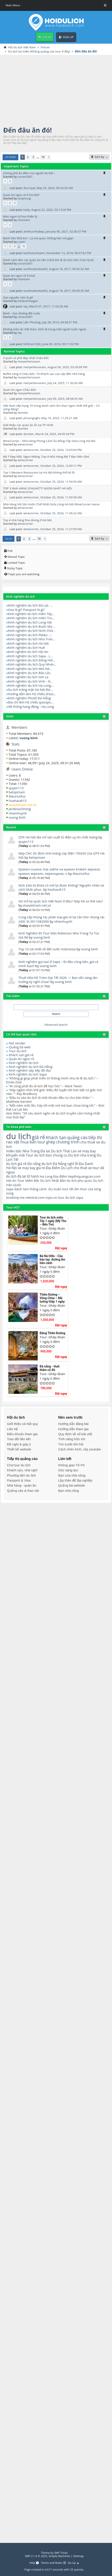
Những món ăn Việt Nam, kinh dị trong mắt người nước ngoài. (45, 329)
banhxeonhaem (34, 253)
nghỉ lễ (72, 1163)
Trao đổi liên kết (19, 1439)
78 (43, 157)
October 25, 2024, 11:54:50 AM (61, 482)
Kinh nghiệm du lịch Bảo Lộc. (29, 673)
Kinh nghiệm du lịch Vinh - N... (30, 681)
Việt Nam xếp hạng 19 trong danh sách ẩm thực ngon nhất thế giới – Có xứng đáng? (51, 407)
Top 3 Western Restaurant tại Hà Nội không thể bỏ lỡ (39, 472)
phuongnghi (31, 418)
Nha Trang (31, 1151)
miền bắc (14, 1150)
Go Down (10, 157)
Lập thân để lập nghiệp (75, 1480)
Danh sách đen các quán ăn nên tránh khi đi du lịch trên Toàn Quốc (48, 260)
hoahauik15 (17, 800)
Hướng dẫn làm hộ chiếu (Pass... (32, 694)
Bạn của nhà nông (71, 1475)
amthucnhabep (33, 231)
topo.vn (51, 1197)
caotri (21, 242)
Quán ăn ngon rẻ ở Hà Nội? (21, 195)
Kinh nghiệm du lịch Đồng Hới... (31, 660)
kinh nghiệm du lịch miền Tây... (31, 614)
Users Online (22, 769)
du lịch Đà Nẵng (53, 1163)
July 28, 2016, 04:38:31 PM (59, 322)
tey (25, 306)
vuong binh (17, 817)
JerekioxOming (20, 809)
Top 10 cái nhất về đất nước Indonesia (47, 949)
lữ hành (33, 1176)
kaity (26, 210)
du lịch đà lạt (16, 1176)
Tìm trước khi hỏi (70, 1444)
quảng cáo (77, 1137)
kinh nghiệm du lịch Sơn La (28, 677)
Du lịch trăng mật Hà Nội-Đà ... (31, 689)
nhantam (24, 220)
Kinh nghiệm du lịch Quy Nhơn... (32, 664)
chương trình (68, 1142)
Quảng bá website (71, 1485)
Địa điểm (60, 1176)
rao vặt (12, 1142)
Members (19, 727)
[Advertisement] (56, 87)
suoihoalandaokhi (35, 269)
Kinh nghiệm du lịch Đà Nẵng (30, 1066)
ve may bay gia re (31, 1167)
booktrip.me (15, 1197)
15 (23, 246)
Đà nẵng (34, 1163)
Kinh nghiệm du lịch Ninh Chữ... (31, 630)
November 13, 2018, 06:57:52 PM (68, 253)
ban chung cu (56, 1155)
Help (34, 2562)
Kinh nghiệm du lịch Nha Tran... (31, 639)
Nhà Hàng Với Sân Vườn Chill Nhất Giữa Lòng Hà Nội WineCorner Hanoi (51, 504)
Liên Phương (31, 322)
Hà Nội (11, 1167)
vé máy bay (87, 1151)
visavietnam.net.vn (23, 804)
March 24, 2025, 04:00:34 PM (54, 434)
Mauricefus (17, 796)
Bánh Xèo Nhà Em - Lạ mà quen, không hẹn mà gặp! (38, 238)
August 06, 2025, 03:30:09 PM (67, 367)
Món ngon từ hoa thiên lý (20, 216)
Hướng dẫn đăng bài (73, 1424)
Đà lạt (45, 1151)
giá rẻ (38, 1137)
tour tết (68, 1189)
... (37, 157)
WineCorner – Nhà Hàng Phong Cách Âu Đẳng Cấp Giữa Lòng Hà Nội (49, 441)
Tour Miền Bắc (28, 1180)
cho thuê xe (82, 1168)
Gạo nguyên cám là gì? (18, 297)
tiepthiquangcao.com (84, 1176)
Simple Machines (59, 2556)
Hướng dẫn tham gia (73, 1429)
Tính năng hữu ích (71, 1439)
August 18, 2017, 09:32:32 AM (69, 269)
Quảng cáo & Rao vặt (23, 1490)
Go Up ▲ (73, 2562)
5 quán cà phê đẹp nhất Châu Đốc (26, 358)
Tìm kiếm (13, 996)
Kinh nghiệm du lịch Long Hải (30, 622)
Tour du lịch (18, 1051)
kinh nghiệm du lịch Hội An (28, 651)
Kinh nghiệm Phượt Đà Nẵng (29, 698)
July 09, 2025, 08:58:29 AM (65, 399)
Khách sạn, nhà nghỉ (22, 1470)
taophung (24, 198)
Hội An (11, 1180)
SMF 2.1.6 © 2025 (36, 2556)
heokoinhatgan (28, 301)
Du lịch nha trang (82, 1155)
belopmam (17, 792)
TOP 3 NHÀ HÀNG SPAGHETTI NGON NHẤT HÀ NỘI (37, 488)
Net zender (17, 1043)
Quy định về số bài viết (75, 1434)
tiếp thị (95, 1137)
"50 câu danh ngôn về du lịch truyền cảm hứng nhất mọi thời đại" (53, 1115)
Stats (10, 716)
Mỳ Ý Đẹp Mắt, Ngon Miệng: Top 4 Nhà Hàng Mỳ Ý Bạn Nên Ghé (46, 457)
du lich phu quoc (79, 1180)
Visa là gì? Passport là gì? (26, 609)
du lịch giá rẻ (16, 1163)
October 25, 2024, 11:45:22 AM (61, 513)
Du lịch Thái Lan (64, 1151)
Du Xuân (54, 1189)
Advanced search (56, 1025)
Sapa (10, 1189)
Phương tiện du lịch (21, 1475)
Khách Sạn (56, 1137)
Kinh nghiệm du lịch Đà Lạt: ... (30, 605)
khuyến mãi (15, 1155)
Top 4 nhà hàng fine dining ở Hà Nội (27, 520)
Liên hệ (12, 1429)
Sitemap (78, 2556)
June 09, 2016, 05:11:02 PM (60, 344)
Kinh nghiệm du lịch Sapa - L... (30, 656)
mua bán (28, 1142)
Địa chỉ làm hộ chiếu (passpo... (30, 702)
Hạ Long (46, 1176)
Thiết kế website (19, 1449)
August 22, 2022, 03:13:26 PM (51, 210)
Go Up (8, 538)
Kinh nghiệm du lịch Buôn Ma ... (32, 626)
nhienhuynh (18, 813)
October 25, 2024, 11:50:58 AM (61, 497)
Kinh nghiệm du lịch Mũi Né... (30, 668)
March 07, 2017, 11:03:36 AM (48, 306)
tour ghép (46, 1142)
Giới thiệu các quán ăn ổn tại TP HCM (28, 425)
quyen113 (16, 788)
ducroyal (29, 188)
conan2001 (25, 177)
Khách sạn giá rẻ (21, 1055)
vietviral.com (35, 1197)
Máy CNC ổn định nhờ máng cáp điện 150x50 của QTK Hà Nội (61, 855)
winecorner (25, 444)
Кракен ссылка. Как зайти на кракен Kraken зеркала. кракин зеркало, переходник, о (59, 871)
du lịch (18, 1135)
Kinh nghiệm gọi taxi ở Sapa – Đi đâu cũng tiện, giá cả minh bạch (58, 963)
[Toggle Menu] (105, 5)
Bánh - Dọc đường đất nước (21, 313)
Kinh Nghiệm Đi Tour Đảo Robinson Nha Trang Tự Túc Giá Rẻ (58, 935)
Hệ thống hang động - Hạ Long (31, 706)
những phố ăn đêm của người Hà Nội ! (29, 173)
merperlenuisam (29, 361)
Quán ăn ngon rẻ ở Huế (19, 276)
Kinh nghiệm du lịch (24, 1062)
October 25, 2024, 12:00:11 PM (61, 466)
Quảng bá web (20, 1047)
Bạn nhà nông (68, 1490)
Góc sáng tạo (68, 1470)
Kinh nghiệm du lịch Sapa (28, 1074)
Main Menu (13, 5)
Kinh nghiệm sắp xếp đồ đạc (30, 1070)
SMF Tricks (61, 2553)
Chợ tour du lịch (19, 1465)
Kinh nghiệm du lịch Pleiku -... (30, 635)
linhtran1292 (32, 344)
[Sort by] (99, 157)
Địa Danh (86, 1163)
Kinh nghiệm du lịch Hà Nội (28, 643)
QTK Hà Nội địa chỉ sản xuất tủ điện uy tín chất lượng (58, 837)
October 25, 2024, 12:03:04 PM (61, 450)
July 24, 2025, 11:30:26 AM (65, 383)
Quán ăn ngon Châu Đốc (19, 390)
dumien (23, 413)
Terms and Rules (53, 2562)
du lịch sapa (74, 1197)
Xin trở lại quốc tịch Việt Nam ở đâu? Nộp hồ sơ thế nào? (60, 901)
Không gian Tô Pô (71, 1465)
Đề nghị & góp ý (19, 1444)
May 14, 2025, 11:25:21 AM (59, 418)
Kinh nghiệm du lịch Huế (26, 647)
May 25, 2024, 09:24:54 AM (55, 188)
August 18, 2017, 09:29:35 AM (69, 291)
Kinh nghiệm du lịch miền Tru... (31, 618)
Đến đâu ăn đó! (27, 130)
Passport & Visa (19, 1480)
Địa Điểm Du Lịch (59, 1167)
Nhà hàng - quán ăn (21, 1485)
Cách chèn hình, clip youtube (79, 1449)
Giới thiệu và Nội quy (22, 1424)
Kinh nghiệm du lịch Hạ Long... (30, 685)
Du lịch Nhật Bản (53, 1180)
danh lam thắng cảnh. (31, 1189)
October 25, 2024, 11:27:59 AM (61, 529)
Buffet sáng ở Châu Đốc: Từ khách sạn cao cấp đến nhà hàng (44, 374)
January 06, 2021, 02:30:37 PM (66, 231)
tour (61, 1197)
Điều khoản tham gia (22, 1434)
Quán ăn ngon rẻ (21, 1059)
